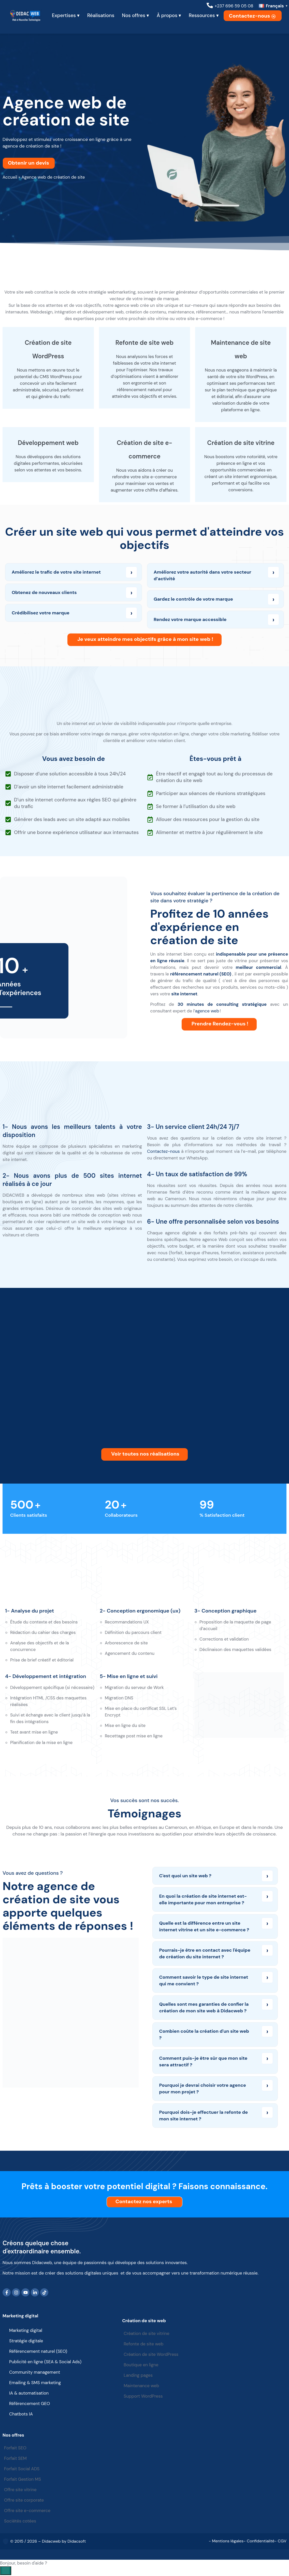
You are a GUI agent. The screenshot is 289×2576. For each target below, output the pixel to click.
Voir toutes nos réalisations (145, 1453)
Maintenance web (141, 2385)
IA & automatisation (29, 2393)
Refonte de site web (143, 2344)
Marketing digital (20, 2316)
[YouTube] (25, 2292)
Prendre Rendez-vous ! (220, 1023)
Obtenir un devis (30, 163)
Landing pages (138, 2375)
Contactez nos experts (145, 2201)
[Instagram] (16, 2292)
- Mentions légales (226, 2541)
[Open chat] (5, 2570)
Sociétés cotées (20, 2521)
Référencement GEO (29, 2403)
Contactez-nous (253, 15)
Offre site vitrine (20, 2489)
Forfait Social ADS (21, 2469)
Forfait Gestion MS (22, 2479)
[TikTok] (44, 2292)
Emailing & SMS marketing (35, 2382)
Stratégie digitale (26, 2341)
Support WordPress (143, 2396)
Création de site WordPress (151, 2354)
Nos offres (13, 2435)
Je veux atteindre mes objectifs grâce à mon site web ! (145, 639)
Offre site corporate (24, 2500)
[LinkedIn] (35, 2292)
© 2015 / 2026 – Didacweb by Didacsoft (48, 2541)
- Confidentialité (258, 2541)
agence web (207, 1011)
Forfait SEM (15, 2458)
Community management (34, 2372)
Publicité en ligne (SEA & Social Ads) (45, 2361)
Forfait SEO (15, 2448)
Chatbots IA (21, 2414)
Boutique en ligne (141, 2365)
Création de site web (144, 2320)
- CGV (280, 2541)
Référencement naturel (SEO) (38, 2351)
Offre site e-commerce (27, 2510)
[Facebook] (7, 2292)
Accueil (10, 177)
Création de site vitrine (146, 2333)
